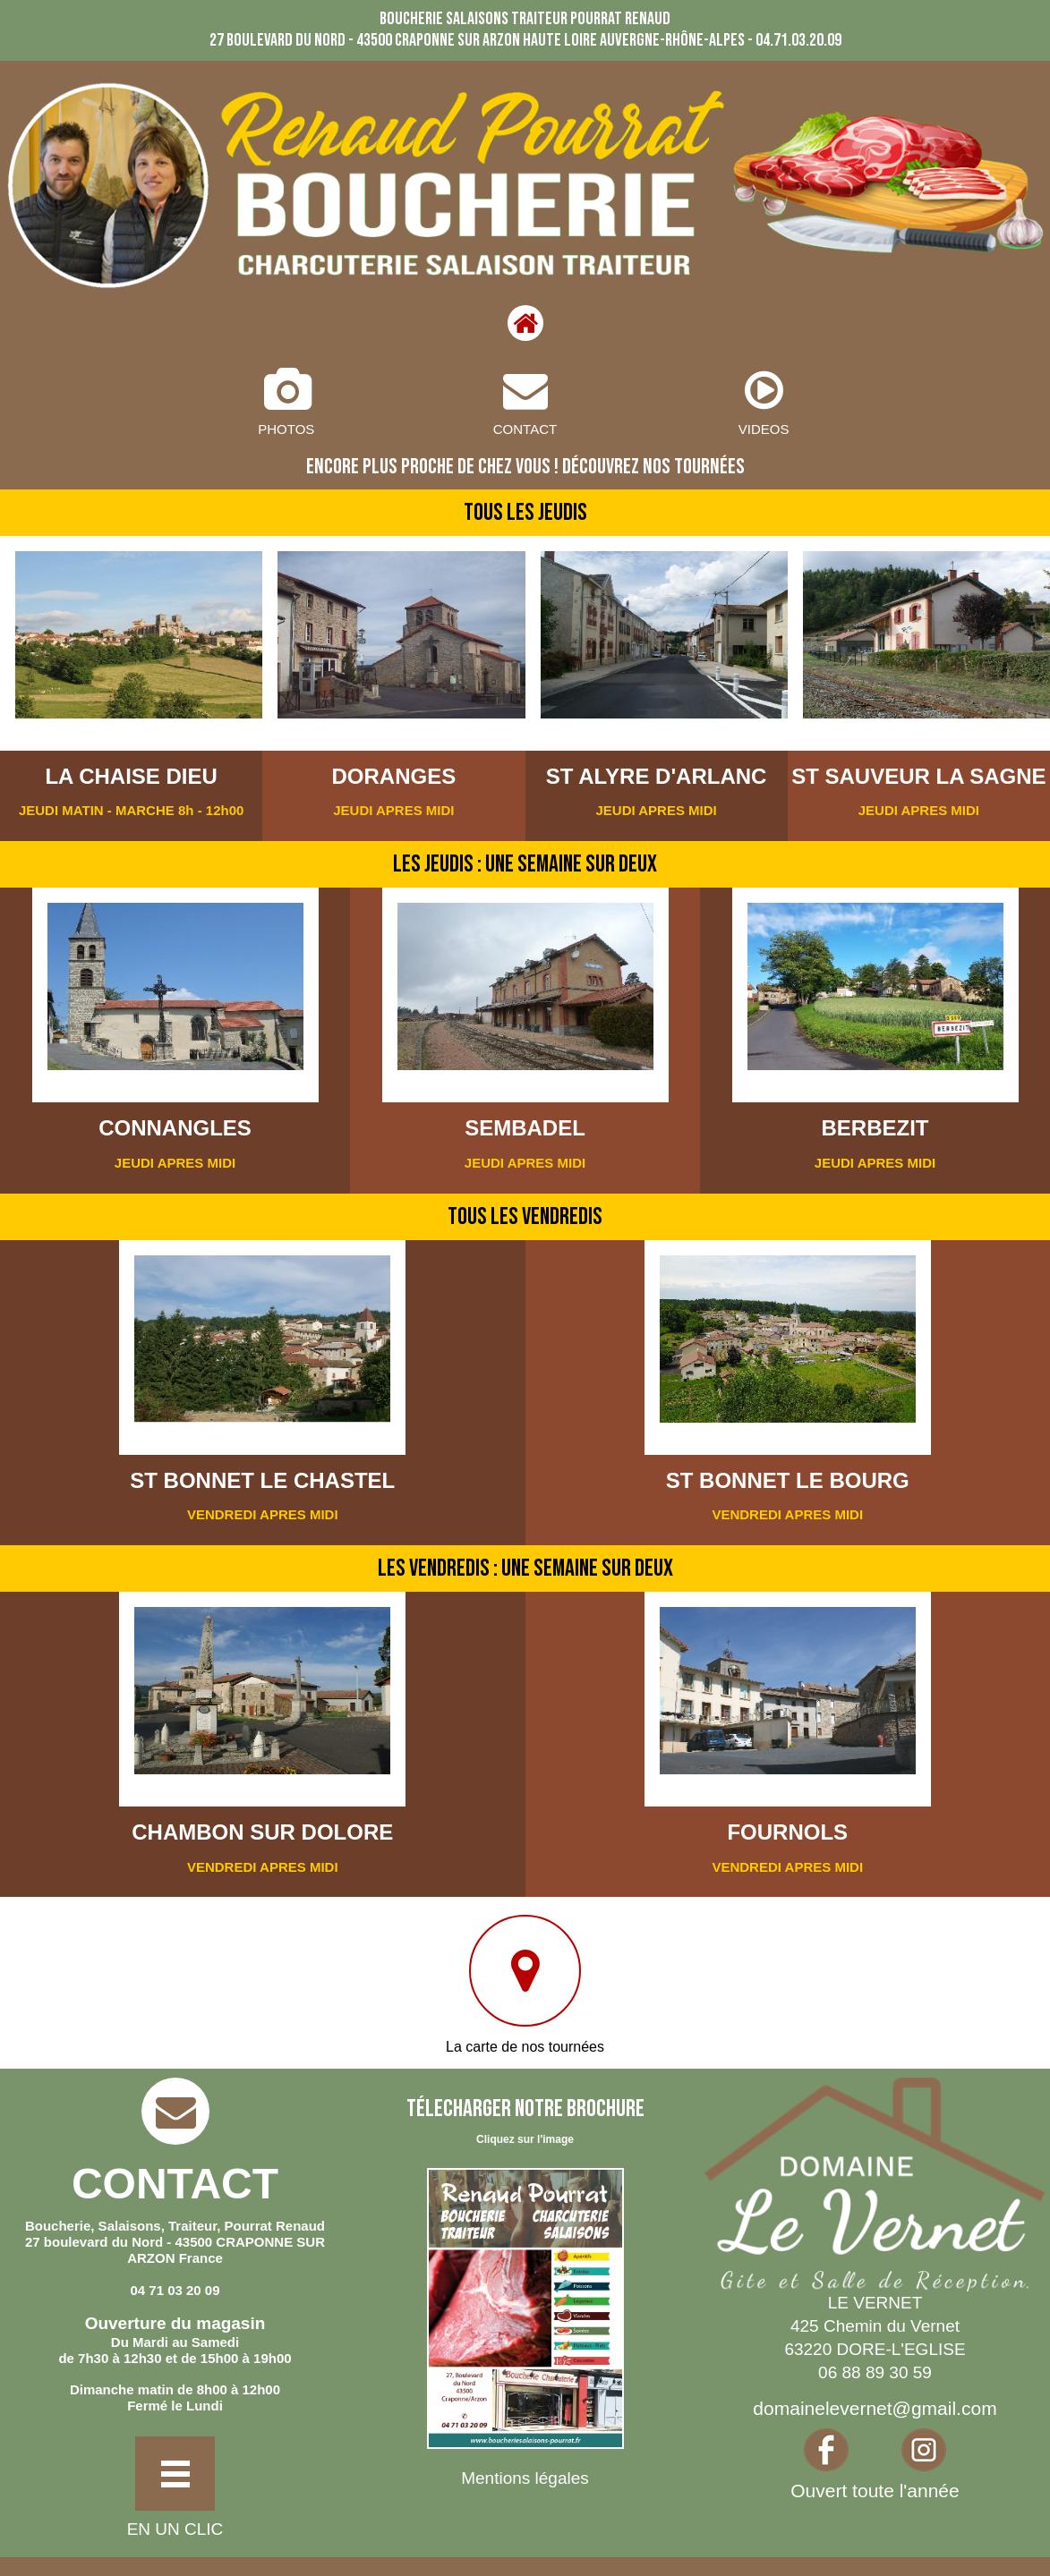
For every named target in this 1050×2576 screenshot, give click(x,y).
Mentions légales (525, 2478)
